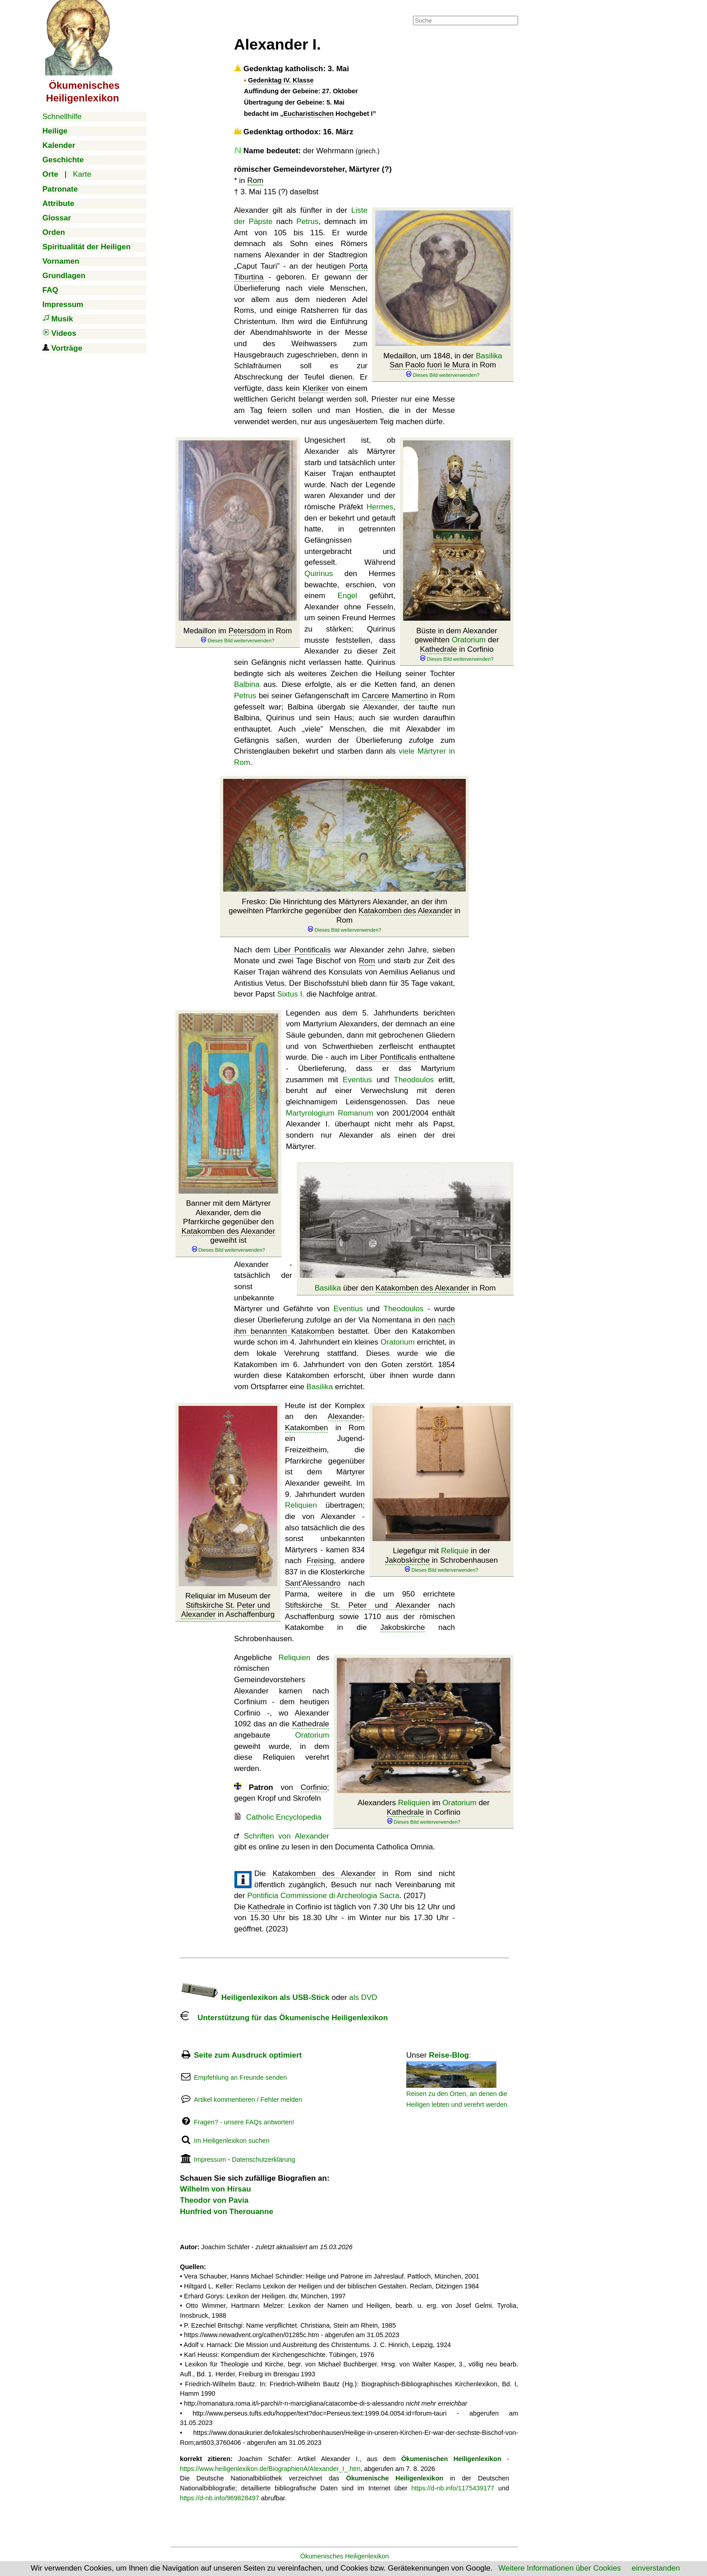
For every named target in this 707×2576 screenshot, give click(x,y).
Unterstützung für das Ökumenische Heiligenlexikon (284, 2017)
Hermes (380, 507)
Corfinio (314, 1787)
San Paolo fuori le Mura (430, 365)
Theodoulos (414, 1079)
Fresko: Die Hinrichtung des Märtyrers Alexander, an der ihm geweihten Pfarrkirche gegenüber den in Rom (344, 915)
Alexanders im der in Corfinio (424, 1812)
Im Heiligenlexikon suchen (232, 2140)
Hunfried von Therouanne (226, 2211)
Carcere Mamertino (395, 695)
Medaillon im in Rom (238, 635)
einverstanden (656, 2568)
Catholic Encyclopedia (283, 1817)
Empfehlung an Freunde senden (240, 2077)
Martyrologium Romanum (329, 1113)
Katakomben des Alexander (405, 910)
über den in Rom (405, 1288)
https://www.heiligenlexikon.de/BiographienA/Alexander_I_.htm (270, 2468)
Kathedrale (438, 649)
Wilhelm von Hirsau (215, 2189)
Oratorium (469, 640)
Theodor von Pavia (214, 2200)
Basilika (489, 356)
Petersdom (247, 631)
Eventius (357, 1079)
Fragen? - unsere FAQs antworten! (244, 2122)
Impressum (210, 2159)
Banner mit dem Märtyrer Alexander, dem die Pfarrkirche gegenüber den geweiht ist (228, 1226)
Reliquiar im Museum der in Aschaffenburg (228, 1605)
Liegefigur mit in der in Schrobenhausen (441, 1560)
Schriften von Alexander (286, 1836)
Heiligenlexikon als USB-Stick (255, 1997)
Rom (255, 180)
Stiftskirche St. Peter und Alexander (225, 1610)
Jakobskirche (407, 1560)
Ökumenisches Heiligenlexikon (344, 2556)
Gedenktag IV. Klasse (281, 80)
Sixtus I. (290, 994)
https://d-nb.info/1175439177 (452, 2488)
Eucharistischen (308, 113)
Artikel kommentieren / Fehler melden (248, 2099)
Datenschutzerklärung (263, 2159)
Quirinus (318, 573)
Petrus (307, 221)
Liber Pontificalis (302, 950)
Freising (320, 1560)
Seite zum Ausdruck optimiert (248, 2055)
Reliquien (301, 1505)
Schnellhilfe (62, 116)
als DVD (363, 1997)
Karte (82, 174)
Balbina (247, 684)
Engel (347, 595)
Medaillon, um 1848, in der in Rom (442, 365)
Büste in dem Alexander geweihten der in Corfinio (456, 645)
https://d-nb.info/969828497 (219, 2498)
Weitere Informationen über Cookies (559, 2568)
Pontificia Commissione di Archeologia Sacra (323, 1895)
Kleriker (316, 388)
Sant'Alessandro (312, 1583)
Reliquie (454, 1551)
